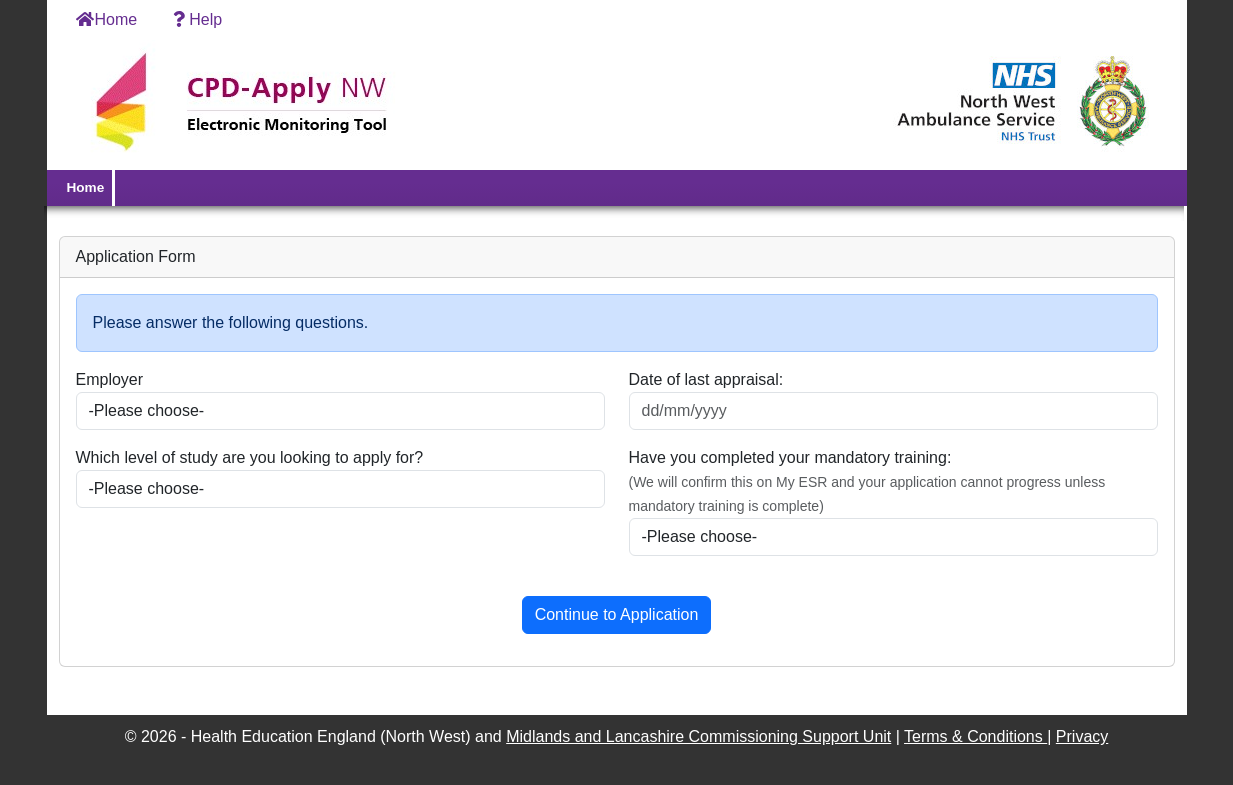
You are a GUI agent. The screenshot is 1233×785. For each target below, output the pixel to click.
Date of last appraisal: (706, 379)
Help (195, 19)
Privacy (1082, 736)
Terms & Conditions (975, 736)
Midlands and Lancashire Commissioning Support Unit (698, 736)
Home (106, 19)
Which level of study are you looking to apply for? (250, 457)
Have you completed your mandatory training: (790, 457)
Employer (110, 379)
